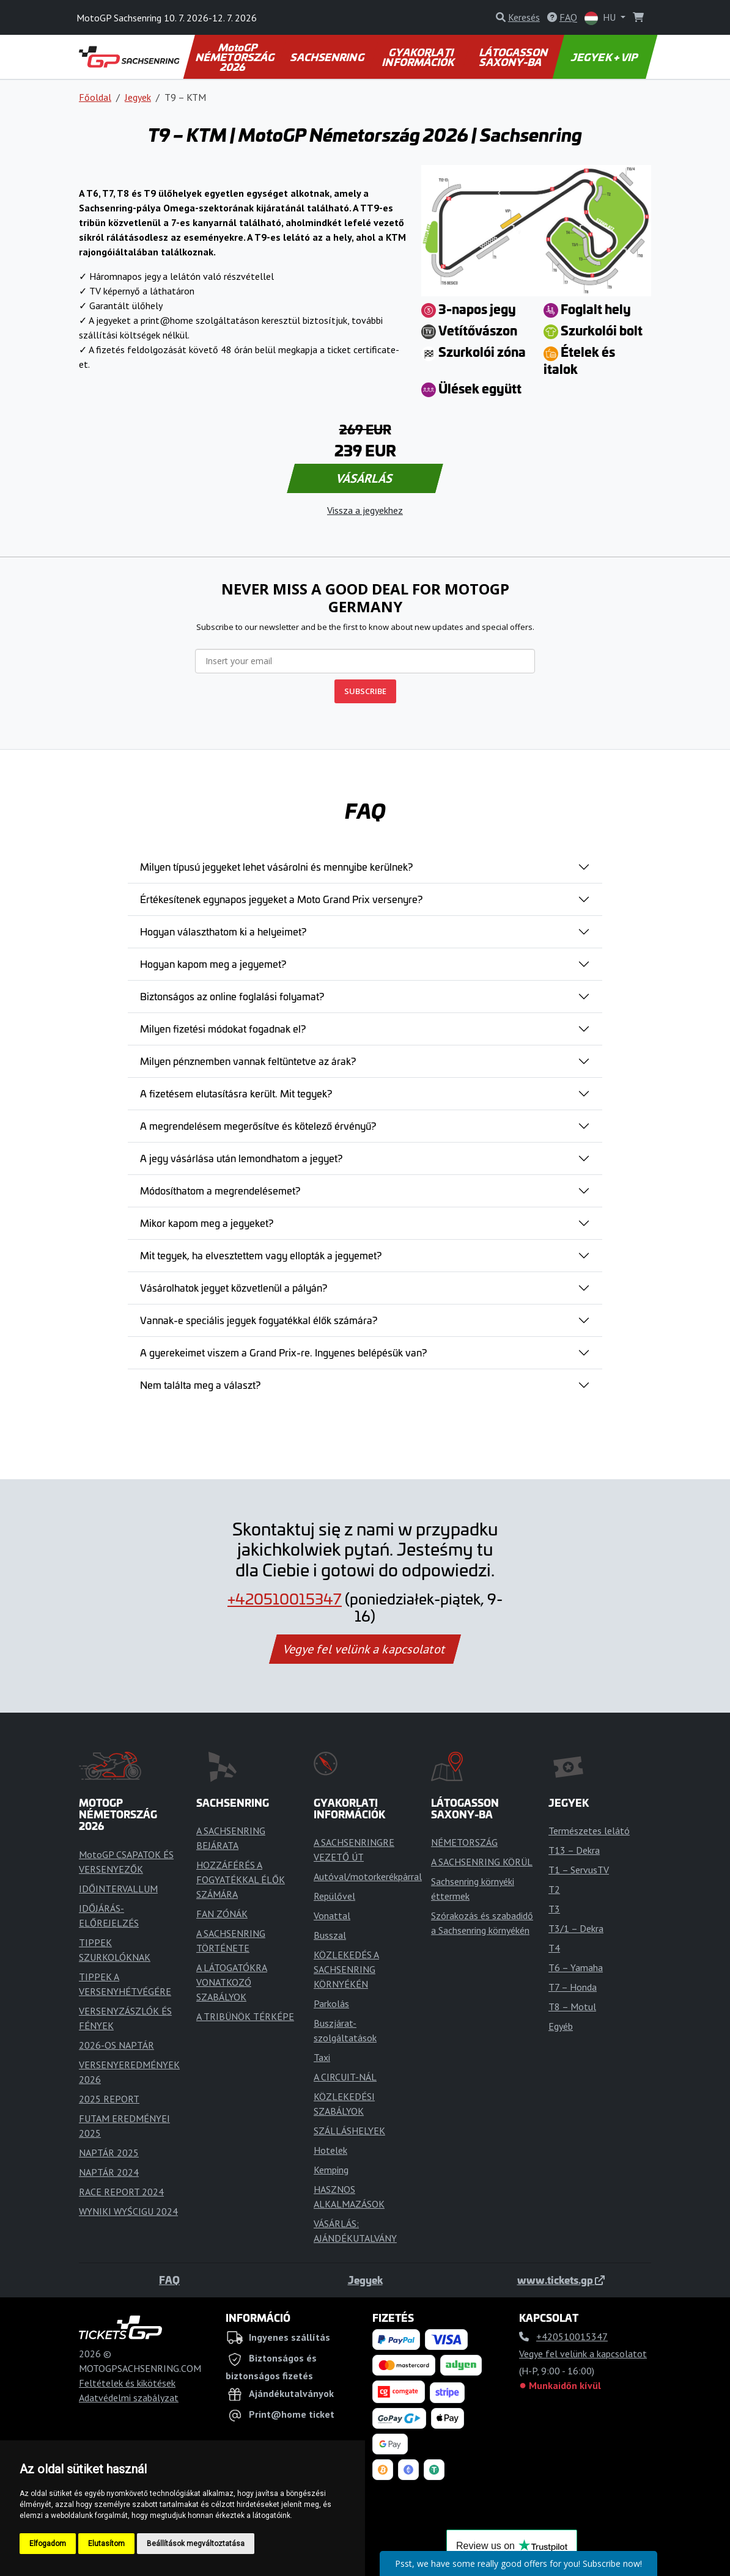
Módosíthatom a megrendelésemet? (220, 1190)
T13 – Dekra (574, 1850)
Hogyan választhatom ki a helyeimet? (223, 931)
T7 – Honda (572, 1987)
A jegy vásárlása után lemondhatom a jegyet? (241, 1158)
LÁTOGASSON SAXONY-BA (513, 57)
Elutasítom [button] (106, 2543)
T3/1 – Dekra (575, 1928)
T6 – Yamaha (575, 1967)
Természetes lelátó (589, 1830)
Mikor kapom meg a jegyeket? (206, 1222)
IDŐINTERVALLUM (118, 1889)
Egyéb (560, 2026)
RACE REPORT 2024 (121, 2192)
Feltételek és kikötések (127, 2383)
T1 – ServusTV (578, 1870)
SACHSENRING (328, 56)
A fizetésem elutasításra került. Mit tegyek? (236, 1093)
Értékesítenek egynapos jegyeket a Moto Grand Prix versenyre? (281, 899)
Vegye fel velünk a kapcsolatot (365, 1649)
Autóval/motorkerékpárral (368, 1876)
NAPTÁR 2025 (109, 2152)
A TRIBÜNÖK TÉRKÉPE (245, 2016)
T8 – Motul (572, 2006)
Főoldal (95, 97)
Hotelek (330, 2150)
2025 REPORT (109, 2099)
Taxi (322, 2057)
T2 (554, 1889)
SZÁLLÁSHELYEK (349, 2130)
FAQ (169, 2279)
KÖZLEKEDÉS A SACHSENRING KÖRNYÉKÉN (346, 1969)
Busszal (330, 1935)
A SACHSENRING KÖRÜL (482, 1862)
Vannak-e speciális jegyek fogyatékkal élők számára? (258, 1319)
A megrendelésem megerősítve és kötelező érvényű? (258, 1125)
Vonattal (332, 1915)
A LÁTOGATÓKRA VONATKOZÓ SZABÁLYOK (231, 1982)
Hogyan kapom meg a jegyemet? (213, 963)
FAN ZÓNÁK (222, 1914)
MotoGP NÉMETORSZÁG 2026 (236, 57)
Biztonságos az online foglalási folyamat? (232, 996)
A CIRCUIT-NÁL (345, 2077)
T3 (554, 1909)
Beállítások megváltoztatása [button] (196, 2543)
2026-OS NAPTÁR (116, 2045)
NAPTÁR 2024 (109, 2172)
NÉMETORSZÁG (464, 1842)
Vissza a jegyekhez (365, 510)
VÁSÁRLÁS (365, 478)
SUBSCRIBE (365, 691)
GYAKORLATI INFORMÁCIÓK (419, 57)
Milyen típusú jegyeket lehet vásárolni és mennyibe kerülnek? (276, 866)
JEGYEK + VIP (605, 56)
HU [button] (601, 18)
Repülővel (334, 1896)
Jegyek (138, 97)
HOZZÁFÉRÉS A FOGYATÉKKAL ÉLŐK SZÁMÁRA (240, 1879)
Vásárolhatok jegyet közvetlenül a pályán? (233, 1287)
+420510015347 (284, 1598)
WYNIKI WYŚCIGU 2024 (128, 2211)
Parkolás (331, 2003)
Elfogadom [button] (47, 2543)
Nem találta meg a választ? (200, 1384)
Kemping (331, 2170)
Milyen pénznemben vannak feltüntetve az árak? (248, 1060)
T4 (554, 1948)
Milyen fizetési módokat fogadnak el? (223, 1028)
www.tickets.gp (561, 2279)
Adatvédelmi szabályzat (129, 2397)
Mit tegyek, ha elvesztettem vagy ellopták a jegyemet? (261, 1255)
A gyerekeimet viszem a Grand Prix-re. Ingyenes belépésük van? (283, 1352)
